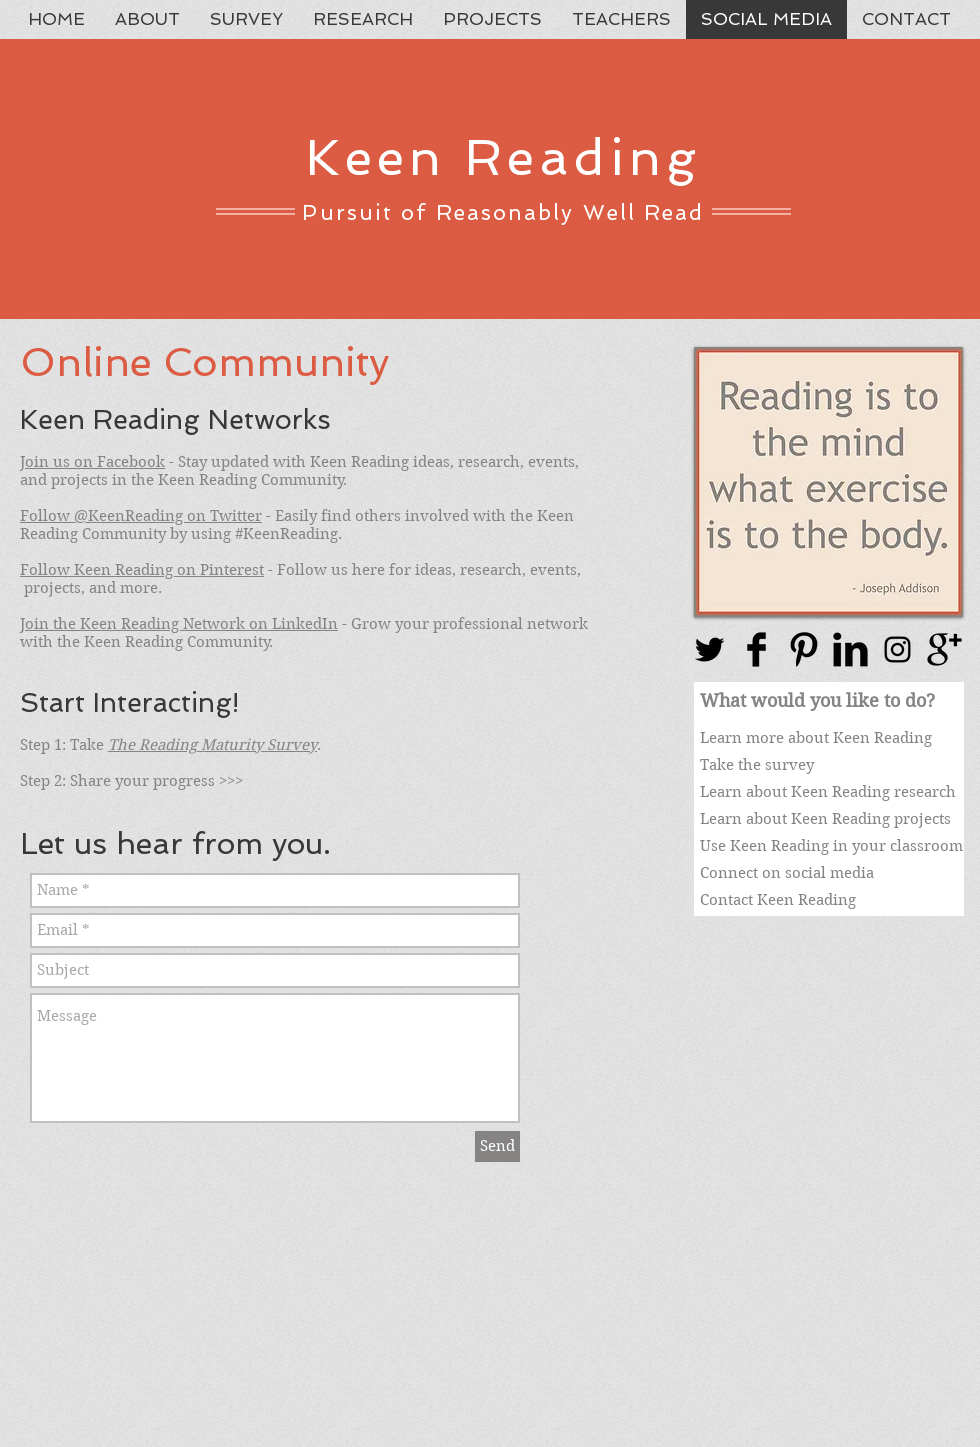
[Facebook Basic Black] (756, 649)
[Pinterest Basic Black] (803, 649)
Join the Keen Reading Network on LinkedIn (179, 624)
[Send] (497, 1146)
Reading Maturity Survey (228, 745)
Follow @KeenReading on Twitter (141, 516)
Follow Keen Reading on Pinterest (142, 570)
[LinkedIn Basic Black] (850, 649)
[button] (828, 482)
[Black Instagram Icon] (897, 649)
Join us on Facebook (92, 462)
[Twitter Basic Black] (709, 649)
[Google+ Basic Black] (944, 649)
